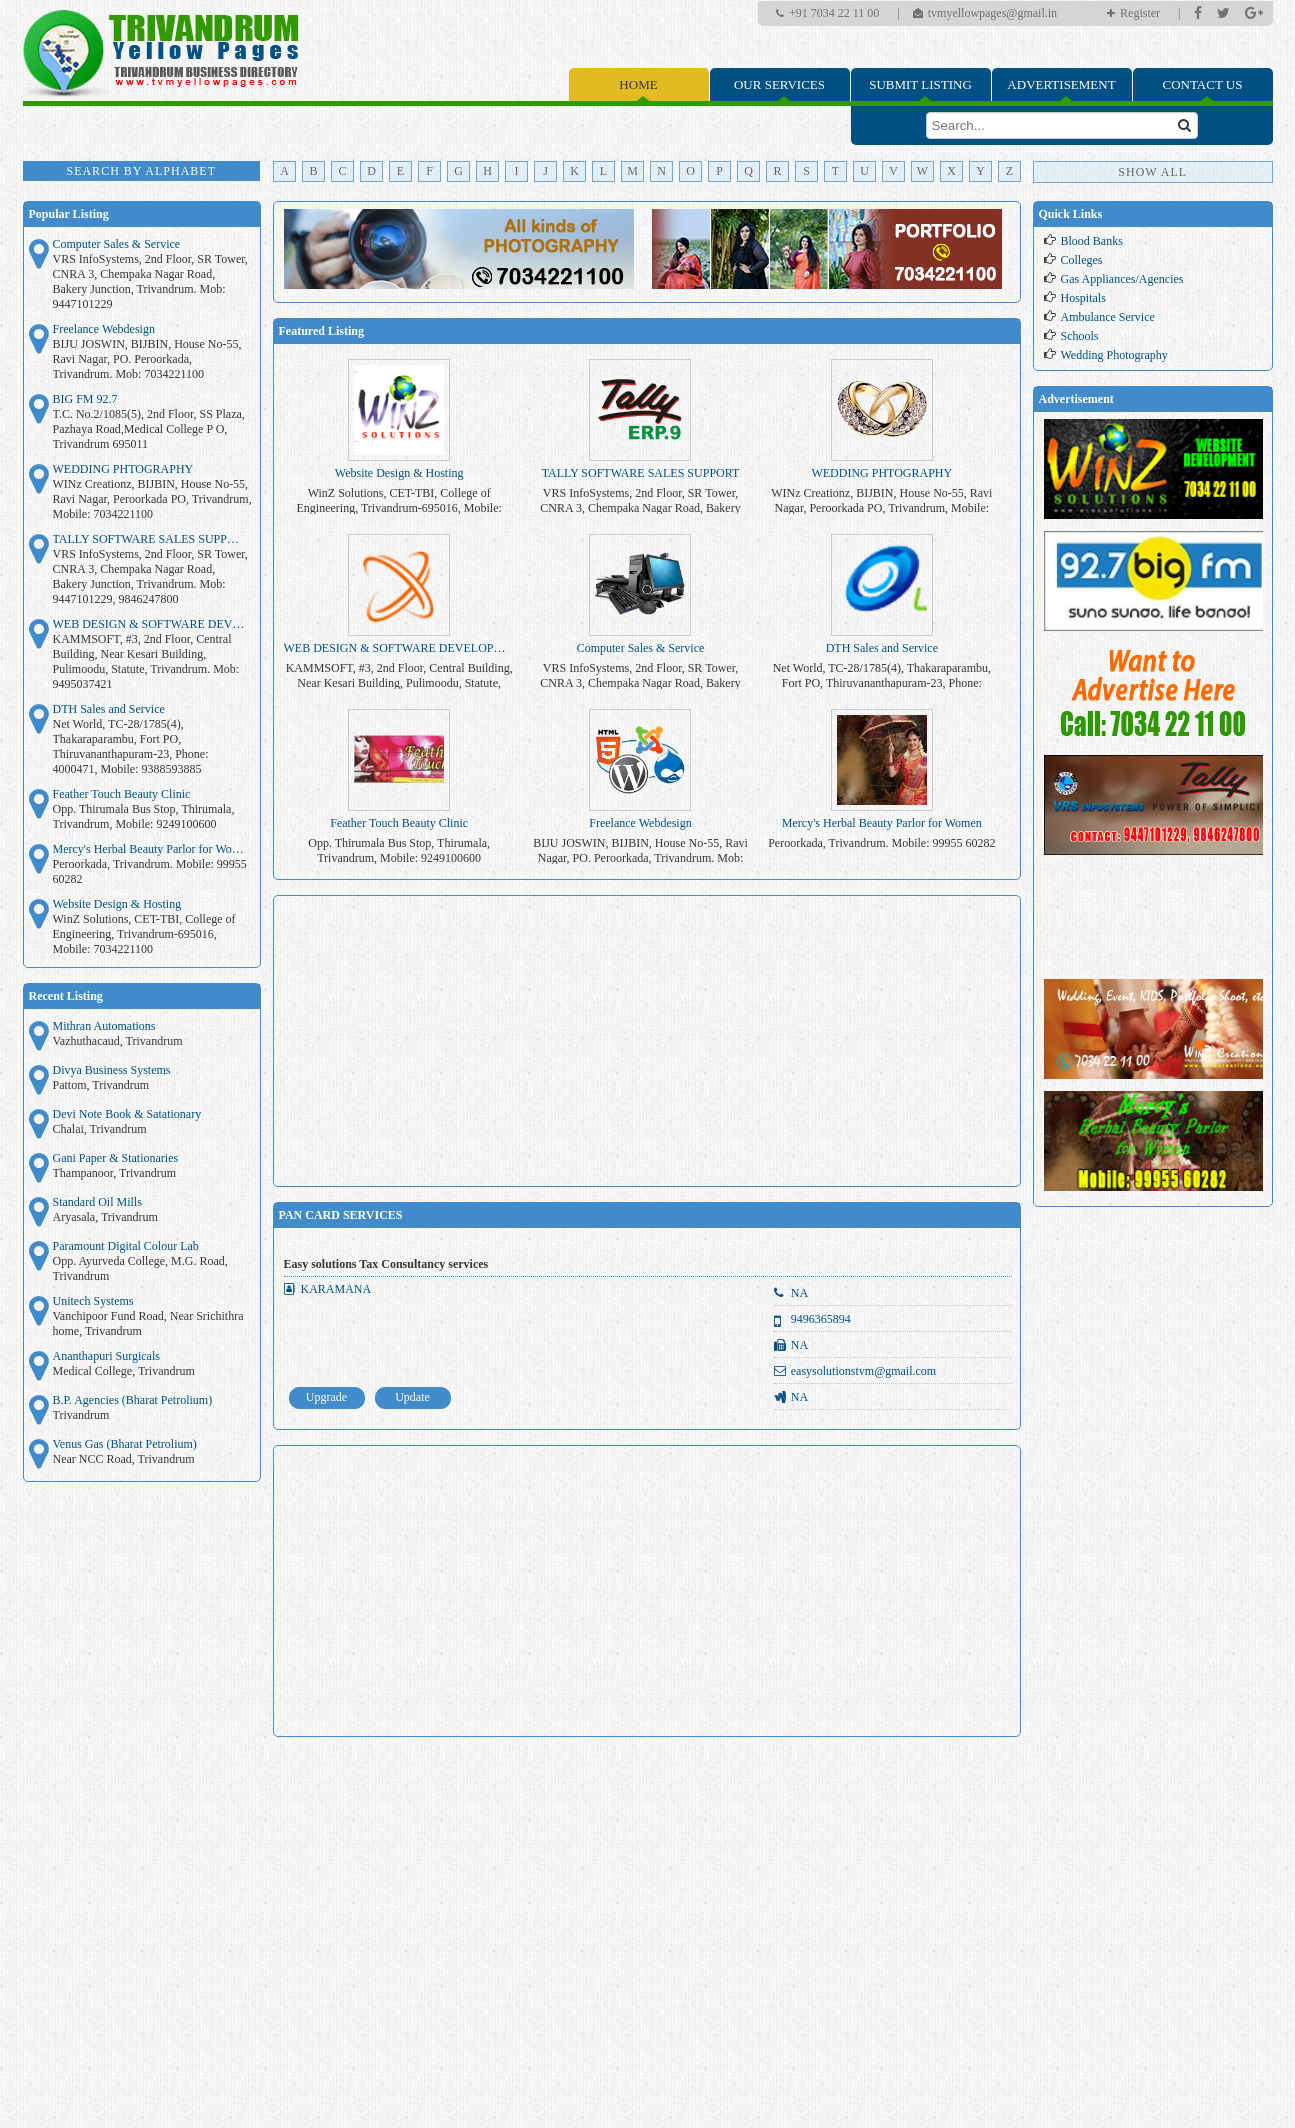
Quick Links (1071, 214)
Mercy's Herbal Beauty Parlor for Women (150, 849)
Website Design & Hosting (117, 904)
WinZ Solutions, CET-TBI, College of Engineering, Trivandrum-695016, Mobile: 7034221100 (144, 934)
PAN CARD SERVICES (341, 1215)
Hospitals (1083, 298)
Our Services (779, 84)
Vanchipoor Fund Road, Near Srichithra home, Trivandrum (148, 1323)
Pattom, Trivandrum (101, 1085)
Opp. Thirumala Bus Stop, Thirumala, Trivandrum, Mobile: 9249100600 (144, 816)
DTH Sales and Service (109, 709)
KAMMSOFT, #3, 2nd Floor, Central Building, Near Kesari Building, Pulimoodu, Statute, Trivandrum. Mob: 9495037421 (146, 661)
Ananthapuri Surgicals (106, 1356)
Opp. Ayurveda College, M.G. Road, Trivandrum (140, 1268)
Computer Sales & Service (117, 244)
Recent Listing (66, 996)
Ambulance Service (1108, 317)
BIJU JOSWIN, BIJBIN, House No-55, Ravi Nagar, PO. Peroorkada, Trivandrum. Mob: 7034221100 (147, 359)
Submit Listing (920, 84)
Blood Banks (1092, 241)
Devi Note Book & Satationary (127, 1114)
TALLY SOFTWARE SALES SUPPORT (150, 539)
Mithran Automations (104, 1026)
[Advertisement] (647, 1041)
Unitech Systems (93, 1301)
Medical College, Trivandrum (124, 1371)
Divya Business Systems (112, 1070)
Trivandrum (81, 1415)
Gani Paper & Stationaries (116, 1158)
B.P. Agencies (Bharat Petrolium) (133, 1400)
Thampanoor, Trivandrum (115, 1173)
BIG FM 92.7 (85, 399)
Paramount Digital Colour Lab (126, 1246)
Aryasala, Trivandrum (105, 1217)
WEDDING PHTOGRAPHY (123, 469)
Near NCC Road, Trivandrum (124, 1459)
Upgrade (326, 1397)
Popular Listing (69, 214)
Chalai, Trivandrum (100, 1129)
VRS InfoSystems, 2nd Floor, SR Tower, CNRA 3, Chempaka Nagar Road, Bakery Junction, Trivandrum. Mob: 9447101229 (150, 281)
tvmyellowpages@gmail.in (992, 13)
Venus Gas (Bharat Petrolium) (125, 1444)
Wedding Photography (1114, 355)
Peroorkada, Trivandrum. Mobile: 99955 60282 (150, 871)
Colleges (1082, 260)
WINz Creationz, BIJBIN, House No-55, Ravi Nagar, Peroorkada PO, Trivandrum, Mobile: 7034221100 (152, 499)
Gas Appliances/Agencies (1122, 279)
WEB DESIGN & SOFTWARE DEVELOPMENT (150, 624)
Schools (1080, 336)
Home (638, 84)
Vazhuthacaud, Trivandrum (118, 1041)
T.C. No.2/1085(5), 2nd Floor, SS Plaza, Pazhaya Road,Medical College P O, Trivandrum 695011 (149, 429)
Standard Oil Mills (97, 1202)
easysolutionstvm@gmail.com (863, 1371)
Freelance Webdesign (104, 329)
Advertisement (1061, 84)
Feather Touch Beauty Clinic (122, 794)
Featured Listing (321, 331)
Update (412, 1397)
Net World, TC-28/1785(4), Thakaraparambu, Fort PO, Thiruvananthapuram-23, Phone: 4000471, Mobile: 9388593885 (131, 746)
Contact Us (1203, 84)
